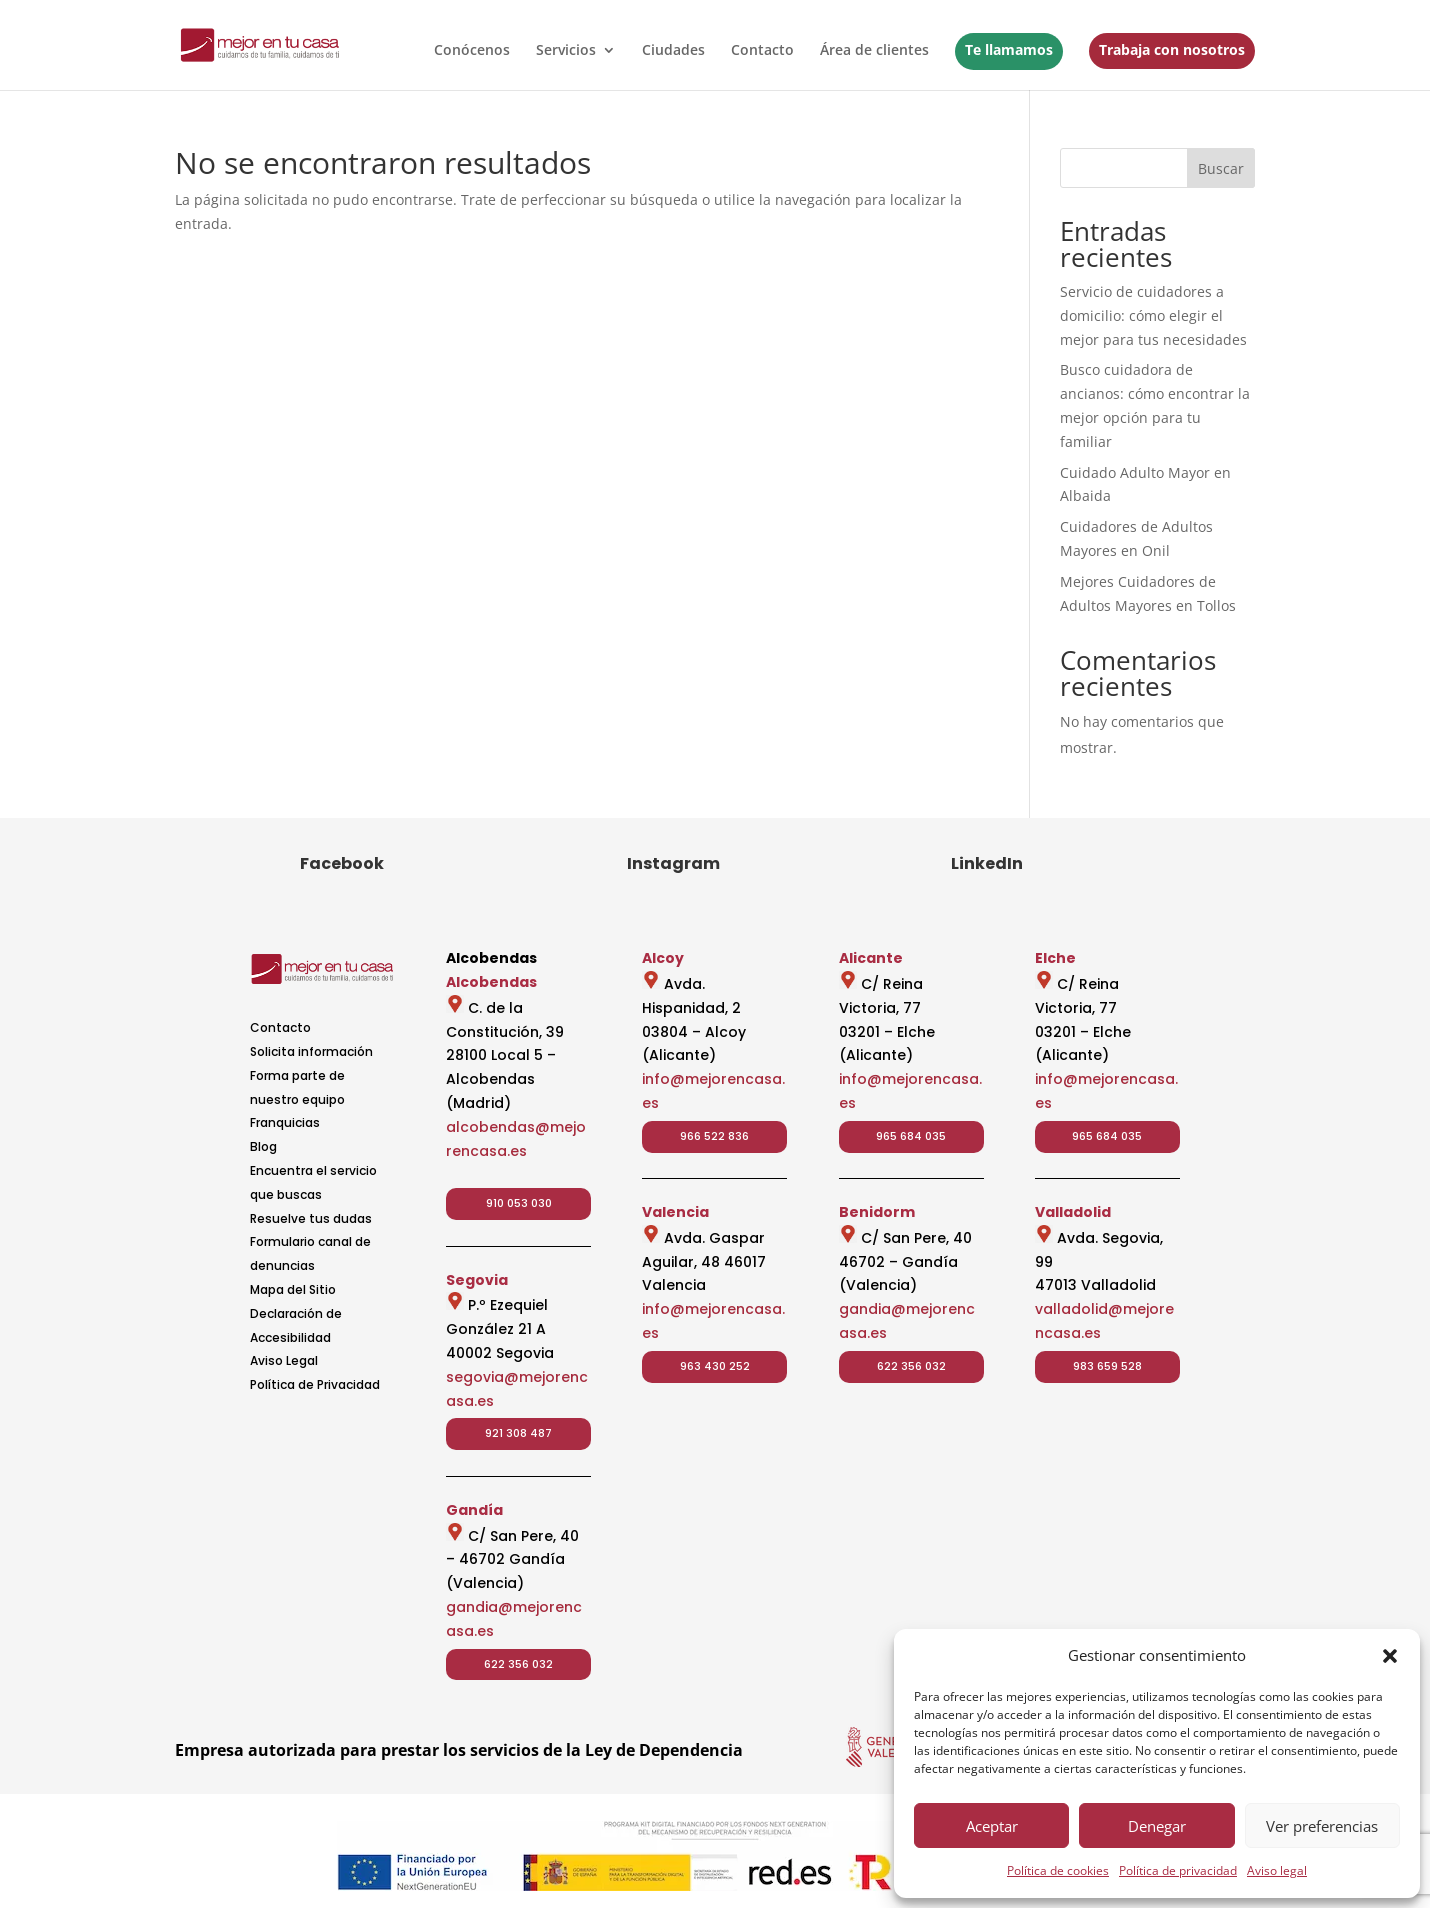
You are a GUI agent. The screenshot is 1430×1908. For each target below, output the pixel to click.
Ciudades (673, 51)
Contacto (762, 51)
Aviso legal (1277, 1870)
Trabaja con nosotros (1172, 49)
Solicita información (311, 1051)
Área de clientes (874, 51)
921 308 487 (518, 1433)
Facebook (342, 863)
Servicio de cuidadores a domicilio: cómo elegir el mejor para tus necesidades (1153, 315)
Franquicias (285, 1122)
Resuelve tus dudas (311, 1218)
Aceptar (992, 1826)
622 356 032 (518, 1664)
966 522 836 (714, 1136)
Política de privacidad (1178, 1870)
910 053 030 (519, 1203)
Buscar (1221, 168)
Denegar (1157, 1826)
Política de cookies (1058, 1870)
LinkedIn (987, 863)
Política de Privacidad (315, 1384)
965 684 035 (911, 1136)
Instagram (673, 863)
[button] (1390, 1656)
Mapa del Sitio (293, 1289)
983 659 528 (1107, 1366)
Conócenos (472, 51)
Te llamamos (1009, 49)
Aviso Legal (284, 1360)
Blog (263, 1146)
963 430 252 (715, 1366)
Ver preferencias (1322, 1826)
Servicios (566, 51)
